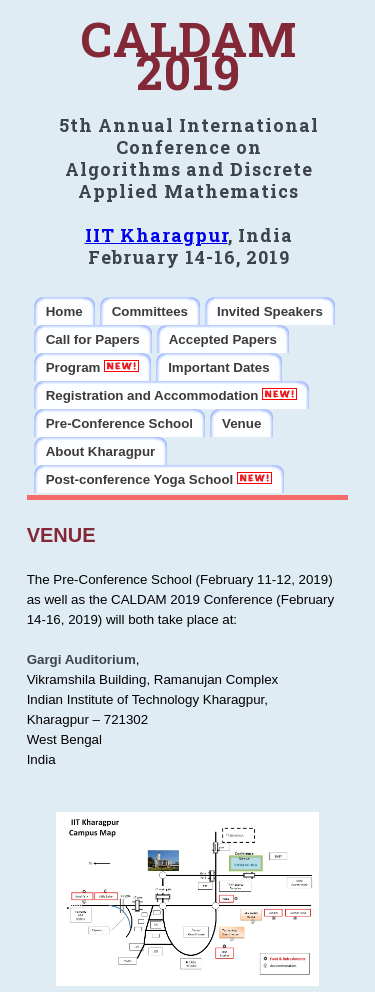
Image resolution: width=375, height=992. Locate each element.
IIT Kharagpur (156, 235)
